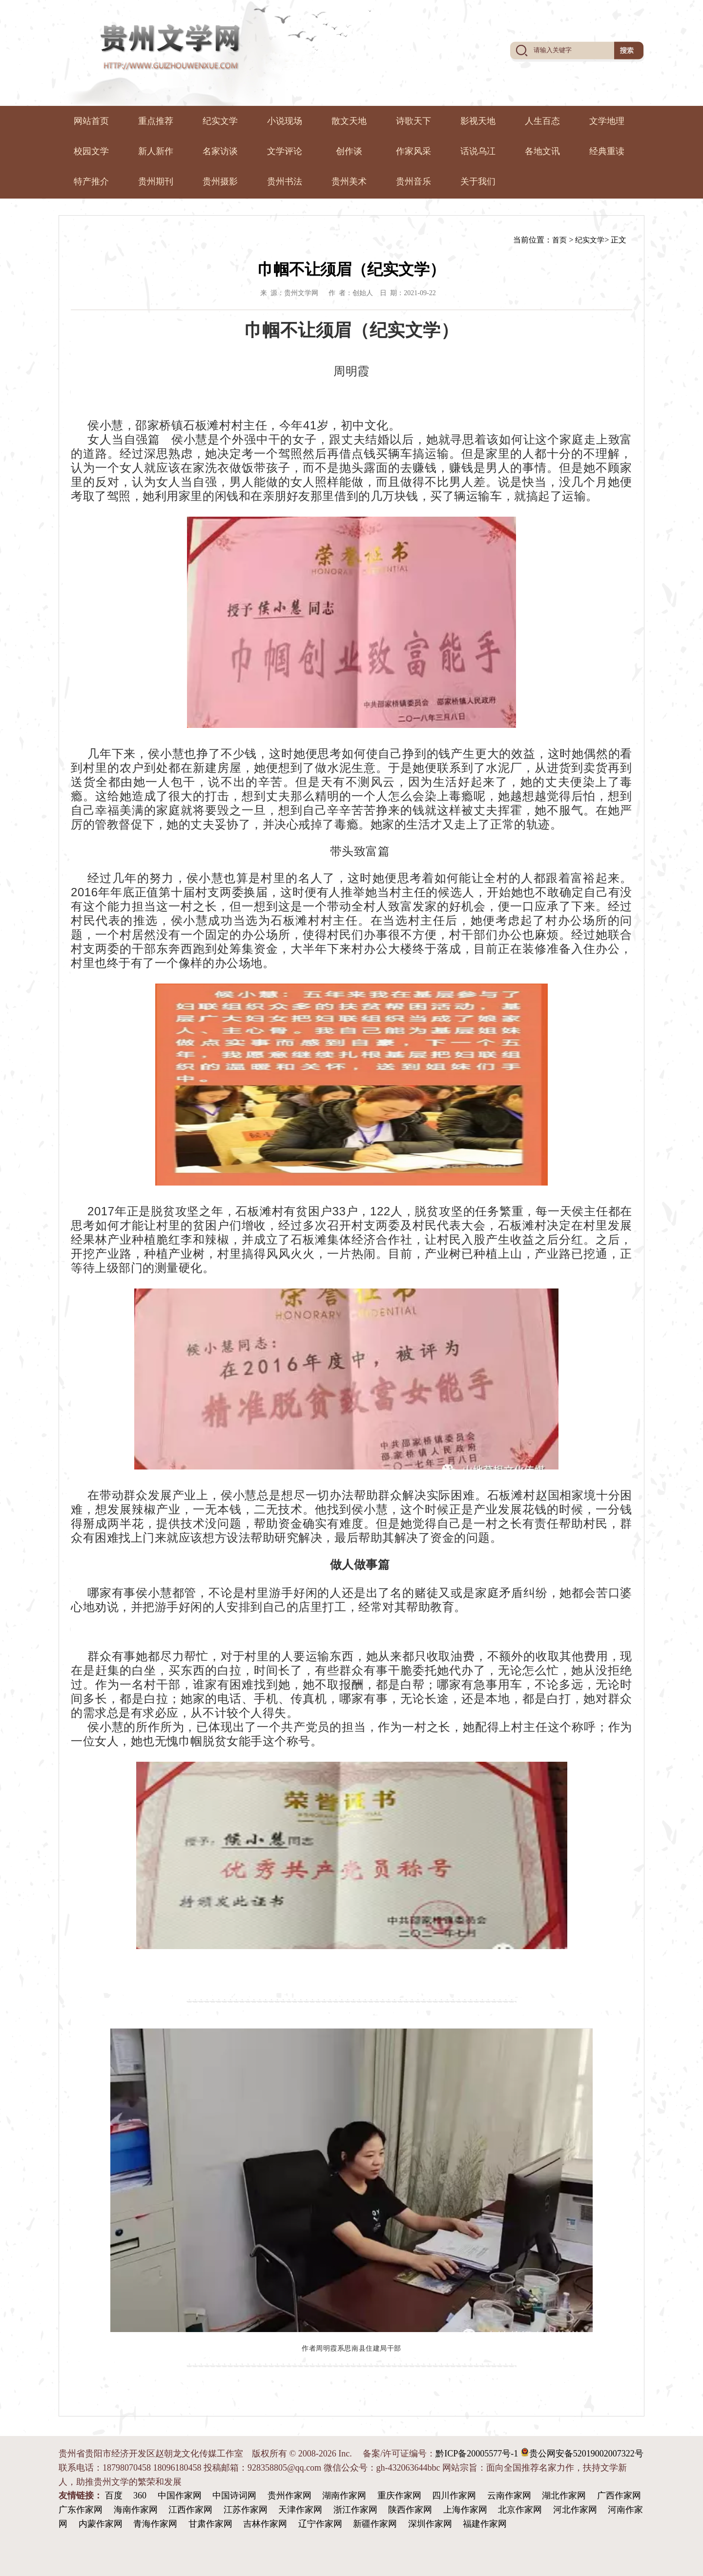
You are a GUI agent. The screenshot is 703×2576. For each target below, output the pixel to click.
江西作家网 (190, 2510)
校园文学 (91, 151)
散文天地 (349, 121)
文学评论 (284, 151)
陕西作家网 (410, 2510)
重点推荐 (155, 121)
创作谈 (349, 151)
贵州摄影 (220, 181)
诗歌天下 (413, 121)
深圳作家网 (430, 2524)
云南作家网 (509, 2495)
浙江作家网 (355, 2510)
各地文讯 (542, 151)
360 (139, 2495)
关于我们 (478, 181)
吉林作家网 (265, 2524)
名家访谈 (220, 151)
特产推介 (91, 181)
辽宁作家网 (320, 2524)
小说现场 (284, 121)
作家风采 (413, 151)
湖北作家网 (564, 2495)
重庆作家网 (399, 2495)
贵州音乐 (413, 181)
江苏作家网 (246, 2510)
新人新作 (155, 151)
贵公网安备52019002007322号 (581, 2453)
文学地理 (606, 121)
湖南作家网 (344, 2495)
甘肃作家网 (210, 2524)
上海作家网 (465, 2510)
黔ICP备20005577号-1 (476, 2453)
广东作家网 (81, 2510)
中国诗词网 (234, 2495)
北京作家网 (520, 2510)
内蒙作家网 (101, 2524)
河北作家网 (575, 2510)
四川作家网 (454, 2495)
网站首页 (91, 121)
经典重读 (606, 151)
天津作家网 (300, 2510)
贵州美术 (349, 181)
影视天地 (478, 121)
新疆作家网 (375, 2524)
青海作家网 (155, 2524)
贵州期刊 (155, 181)
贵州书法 (284, 181)
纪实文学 (220, 121)
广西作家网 (619, 2495)
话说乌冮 (478, 151)
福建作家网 (485, 2524)
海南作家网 (136, 2510)
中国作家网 (180, 2495)
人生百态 (542, 121)
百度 (114, 2495)
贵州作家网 (289, 2495)
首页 (559, 240)
